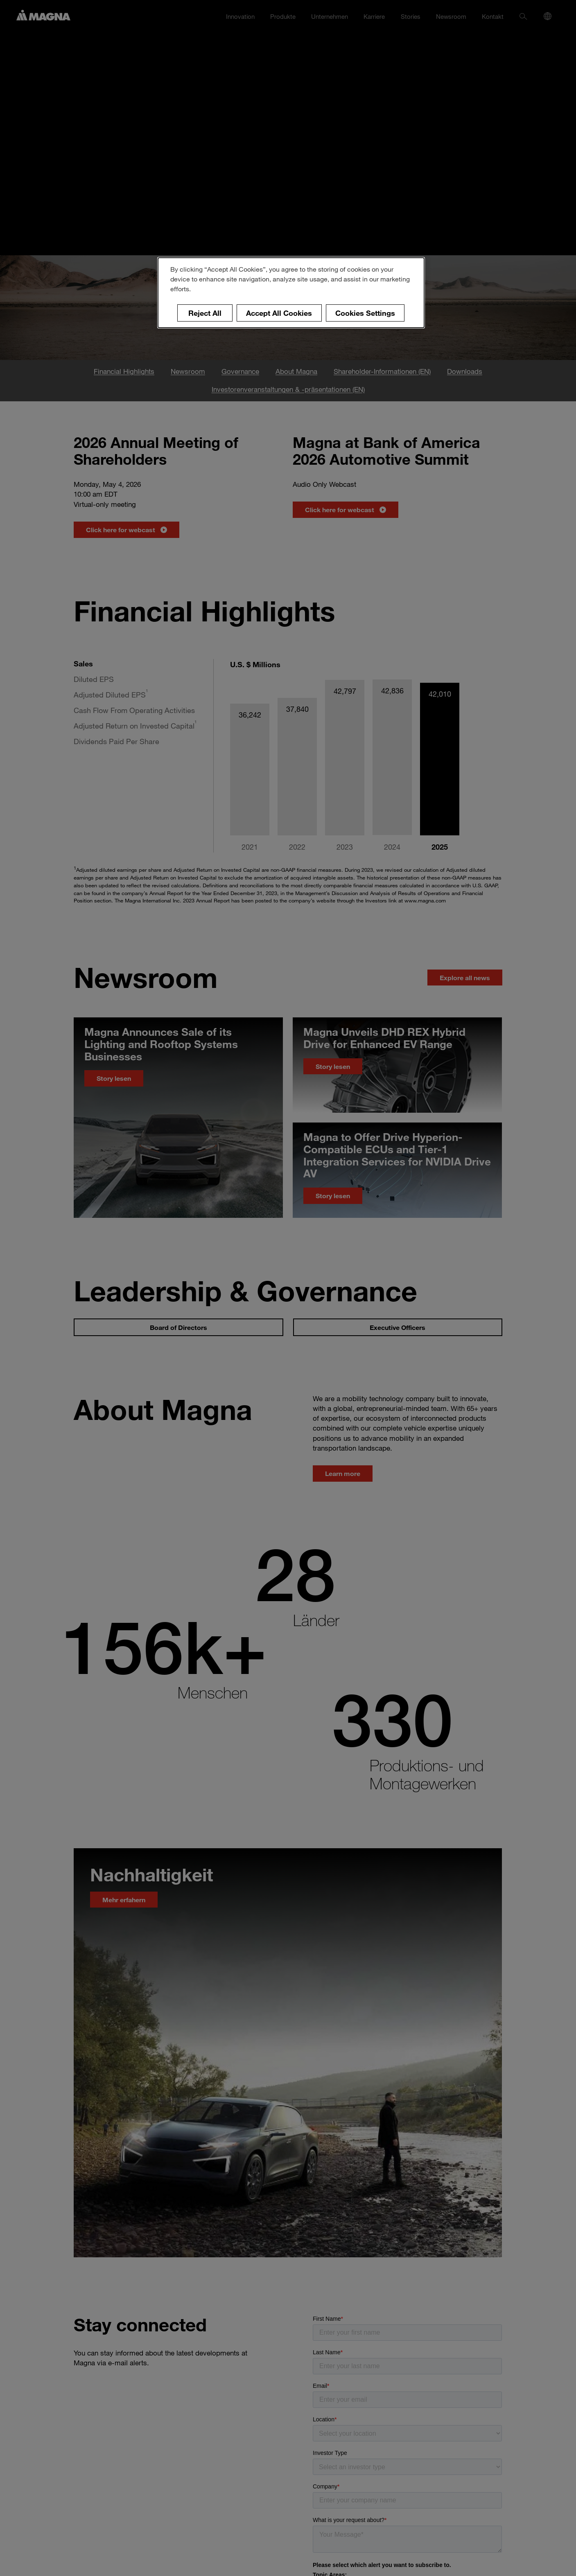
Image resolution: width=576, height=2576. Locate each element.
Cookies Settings (365, 312)
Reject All (204, 312)
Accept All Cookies (279, 312)
